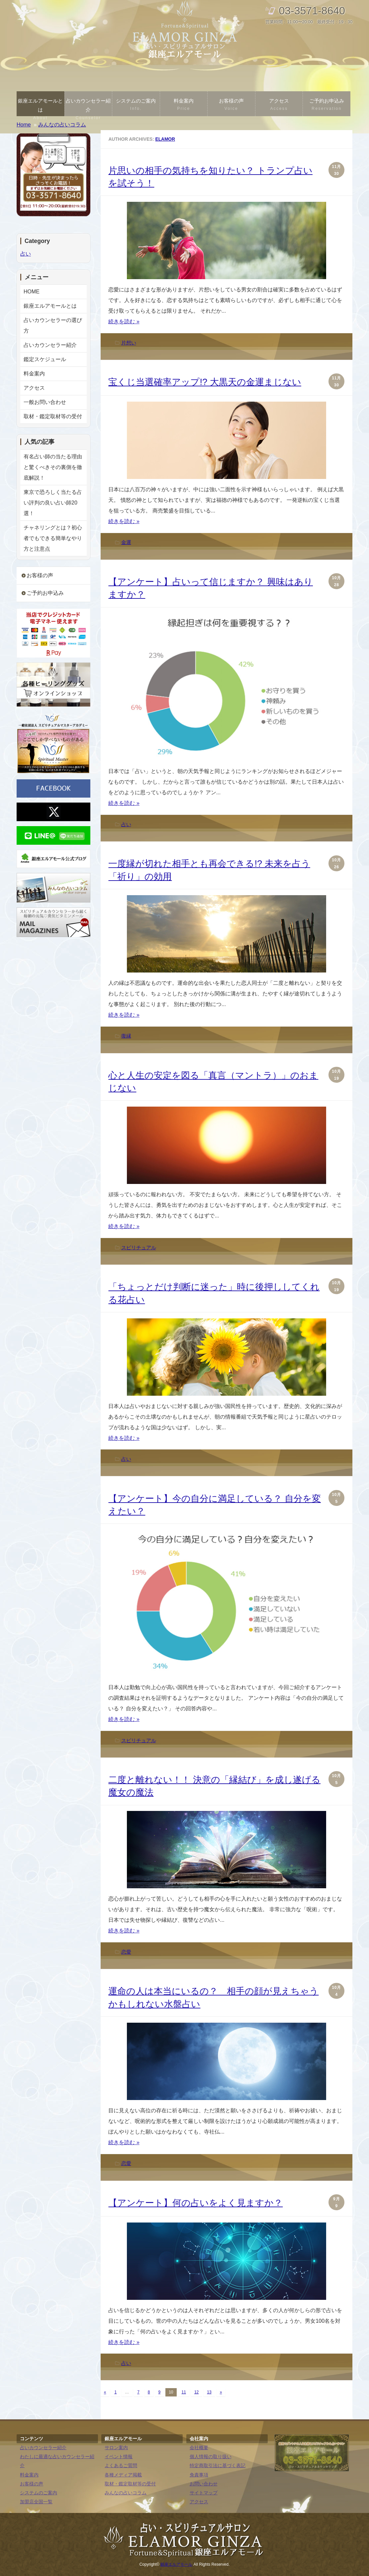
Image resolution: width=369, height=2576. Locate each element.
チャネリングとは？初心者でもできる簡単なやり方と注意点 (53, 538)
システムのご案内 (136, 105)
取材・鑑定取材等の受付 (53, 416)
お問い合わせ (204, 2483)
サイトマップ (204, 2492)
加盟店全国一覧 (36, 2501)
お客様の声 (231, 105)
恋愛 (126, 1952)
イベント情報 (119, 2456)
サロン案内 (116, 2447)
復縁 (126, 1036)
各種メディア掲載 (123, 2474)
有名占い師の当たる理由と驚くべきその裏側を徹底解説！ (53, 467)
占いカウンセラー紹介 (88, 107)
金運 (126, 542)
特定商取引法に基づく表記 (217, 2465)
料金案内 (184, 105)
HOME (32, 291)
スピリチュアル (138, 1247)
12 (196, 2392)
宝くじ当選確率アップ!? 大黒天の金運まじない (204, 382)
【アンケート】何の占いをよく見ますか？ (195, 2203)
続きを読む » (123, 321)
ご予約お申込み (326, 105)
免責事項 (199, 2474)
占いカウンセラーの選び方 (53, 325)
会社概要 (199, 2447)
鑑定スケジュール (45, 359)
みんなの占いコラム (125, 2492)
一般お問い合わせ (45, 402)
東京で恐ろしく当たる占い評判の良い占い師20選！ (53, 502)
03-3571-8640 (312, 11)
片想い (128, 343)
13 (209, 2392)
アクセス (279, 105)
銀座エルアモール (176, 2564)
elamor (165, 139)
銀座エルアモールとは (40, 107)
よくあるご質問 (121, 2465)
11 (184, 2392)
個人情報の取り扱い (210, 2456)
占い (126, 824)
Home (24, 124)
